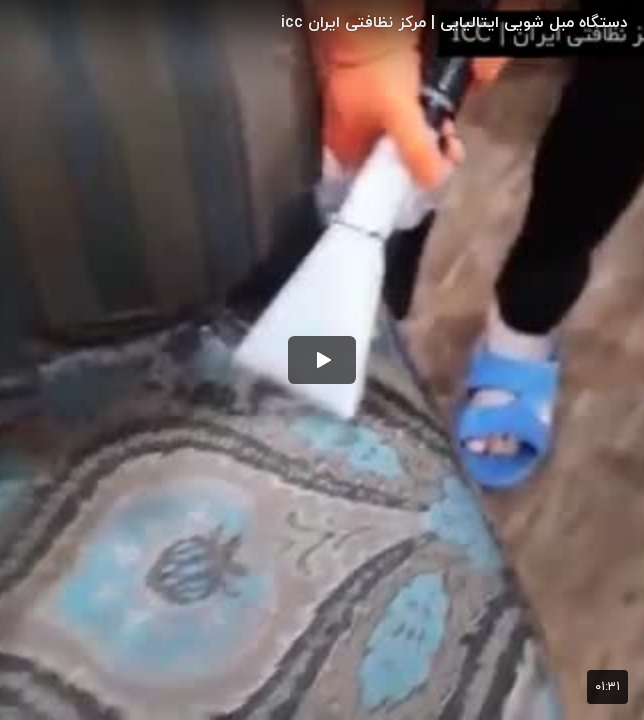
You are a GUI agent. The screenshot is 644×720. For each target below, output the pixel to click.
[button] (322, 360)
